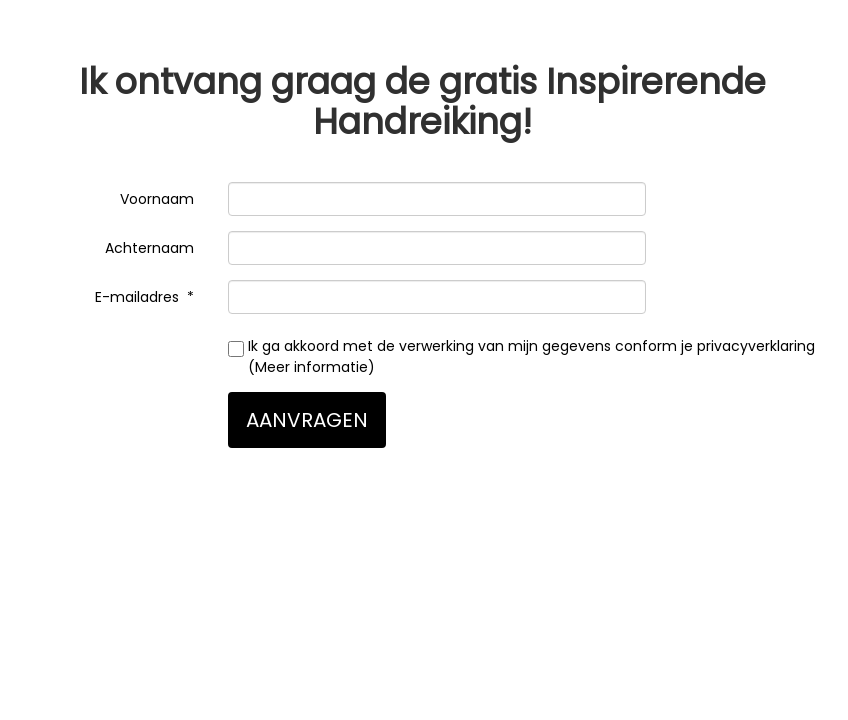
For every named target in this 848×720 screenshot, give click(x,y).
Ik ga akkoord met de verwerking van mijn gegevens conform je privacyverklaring (521, 356)
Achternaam (151, 248)
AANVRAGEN (307, 420)
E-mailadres (139, 297)
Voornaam (159, 199)
